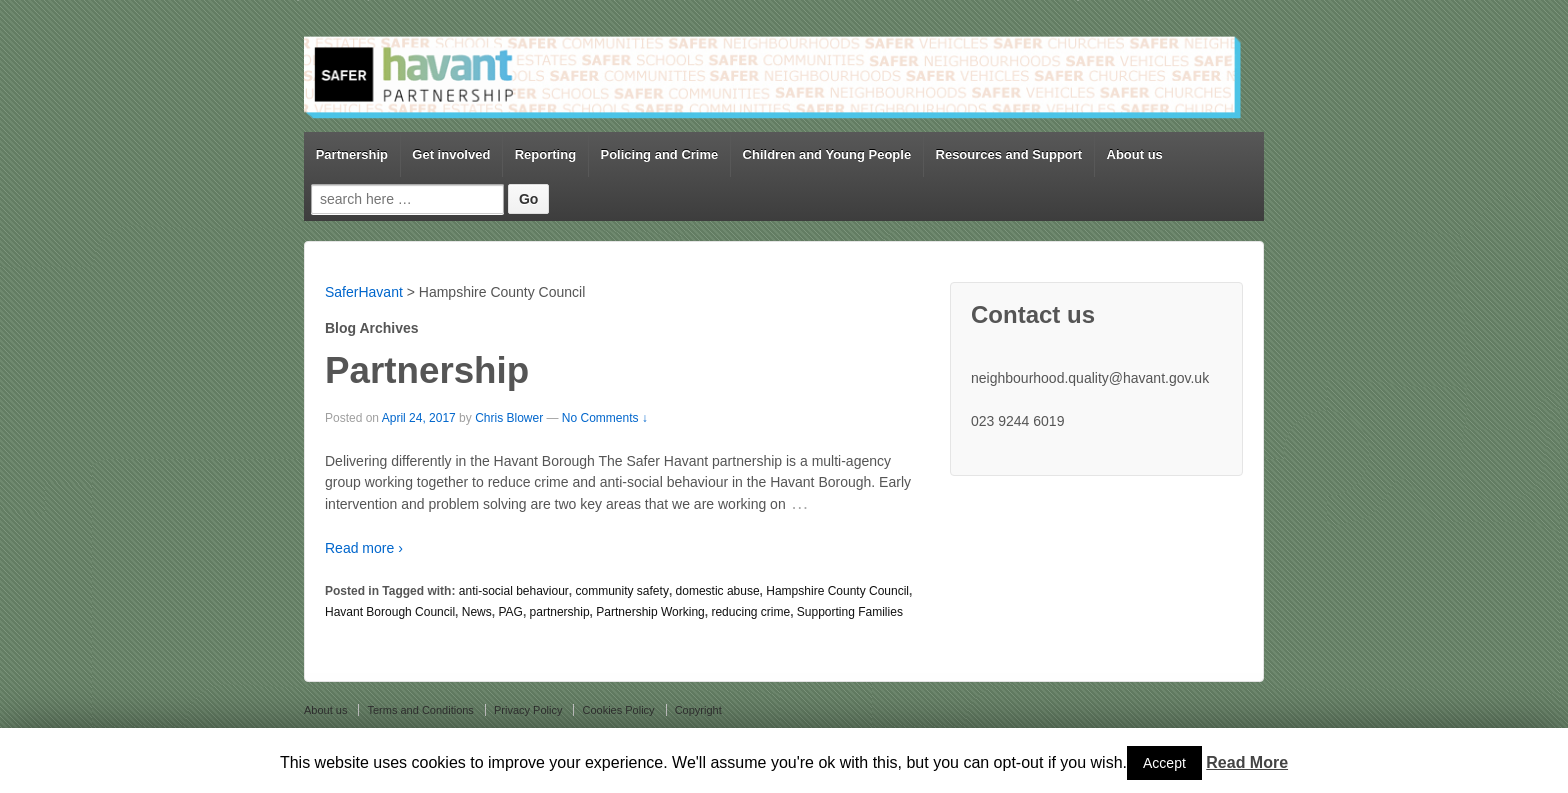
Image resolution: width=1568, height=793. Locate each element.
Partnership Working (650, 612)
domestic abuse (718, 591)
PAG (510, 612)
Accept (1164, 763)
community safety (622, 591)
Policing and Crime (659, 154)
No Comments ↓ (605, 418)
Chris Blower (509, 418)
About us (1135, 154)
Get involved (451, 154)
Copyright (698, 710)
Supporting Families (850, 612)
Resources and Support (1009, 154)
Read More (1247, 762)
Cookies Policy (618, 710)
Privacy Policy (528, 710)
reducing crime (750, 612)
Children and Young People (827, 154)
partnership (560, 612)
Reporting (545, 154)
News (477, 612)
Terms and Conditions (420, 710)
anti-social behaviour (514, 591)
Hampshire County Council (837, 591)
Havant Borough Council (390, 612)
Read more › (364, 548)
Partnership (352, 154)
